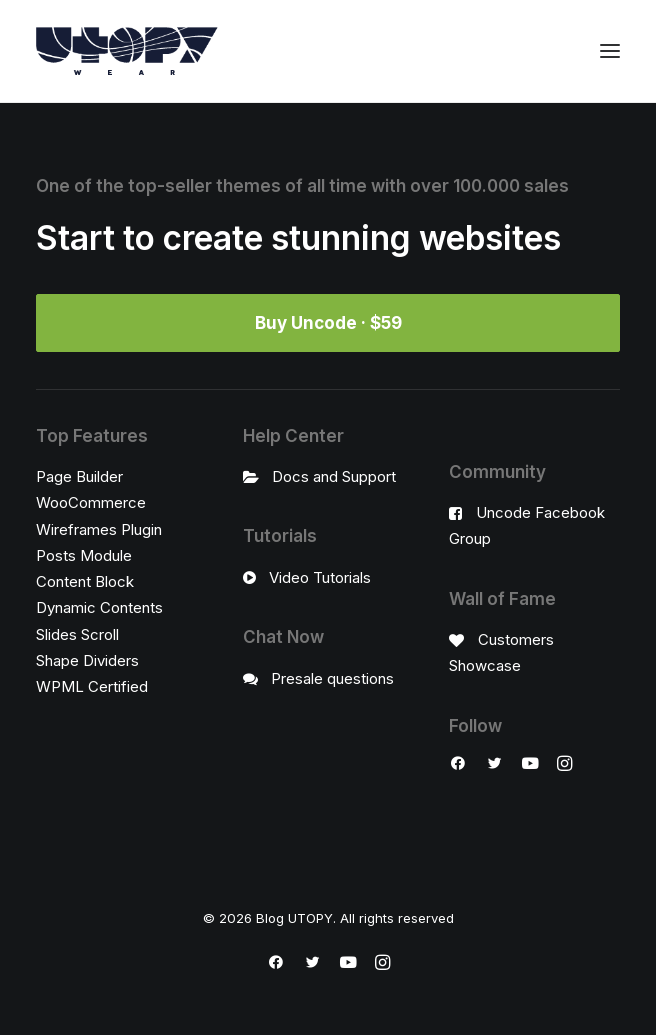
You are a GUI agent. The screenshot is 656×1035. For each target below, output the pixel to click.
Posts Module (84, 555)
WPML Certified (92, 686)
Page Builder (79, 476)
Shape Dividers (87, 660)
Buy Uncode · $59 (328, 323)
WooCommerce (91, 502)
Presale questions (332, 678)
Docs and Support (334, 476)
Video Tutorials (320, 577)
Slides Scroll (77, 634)
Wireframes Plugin (99, 529)
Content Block (85, 581)
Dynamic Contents (99, 607)
